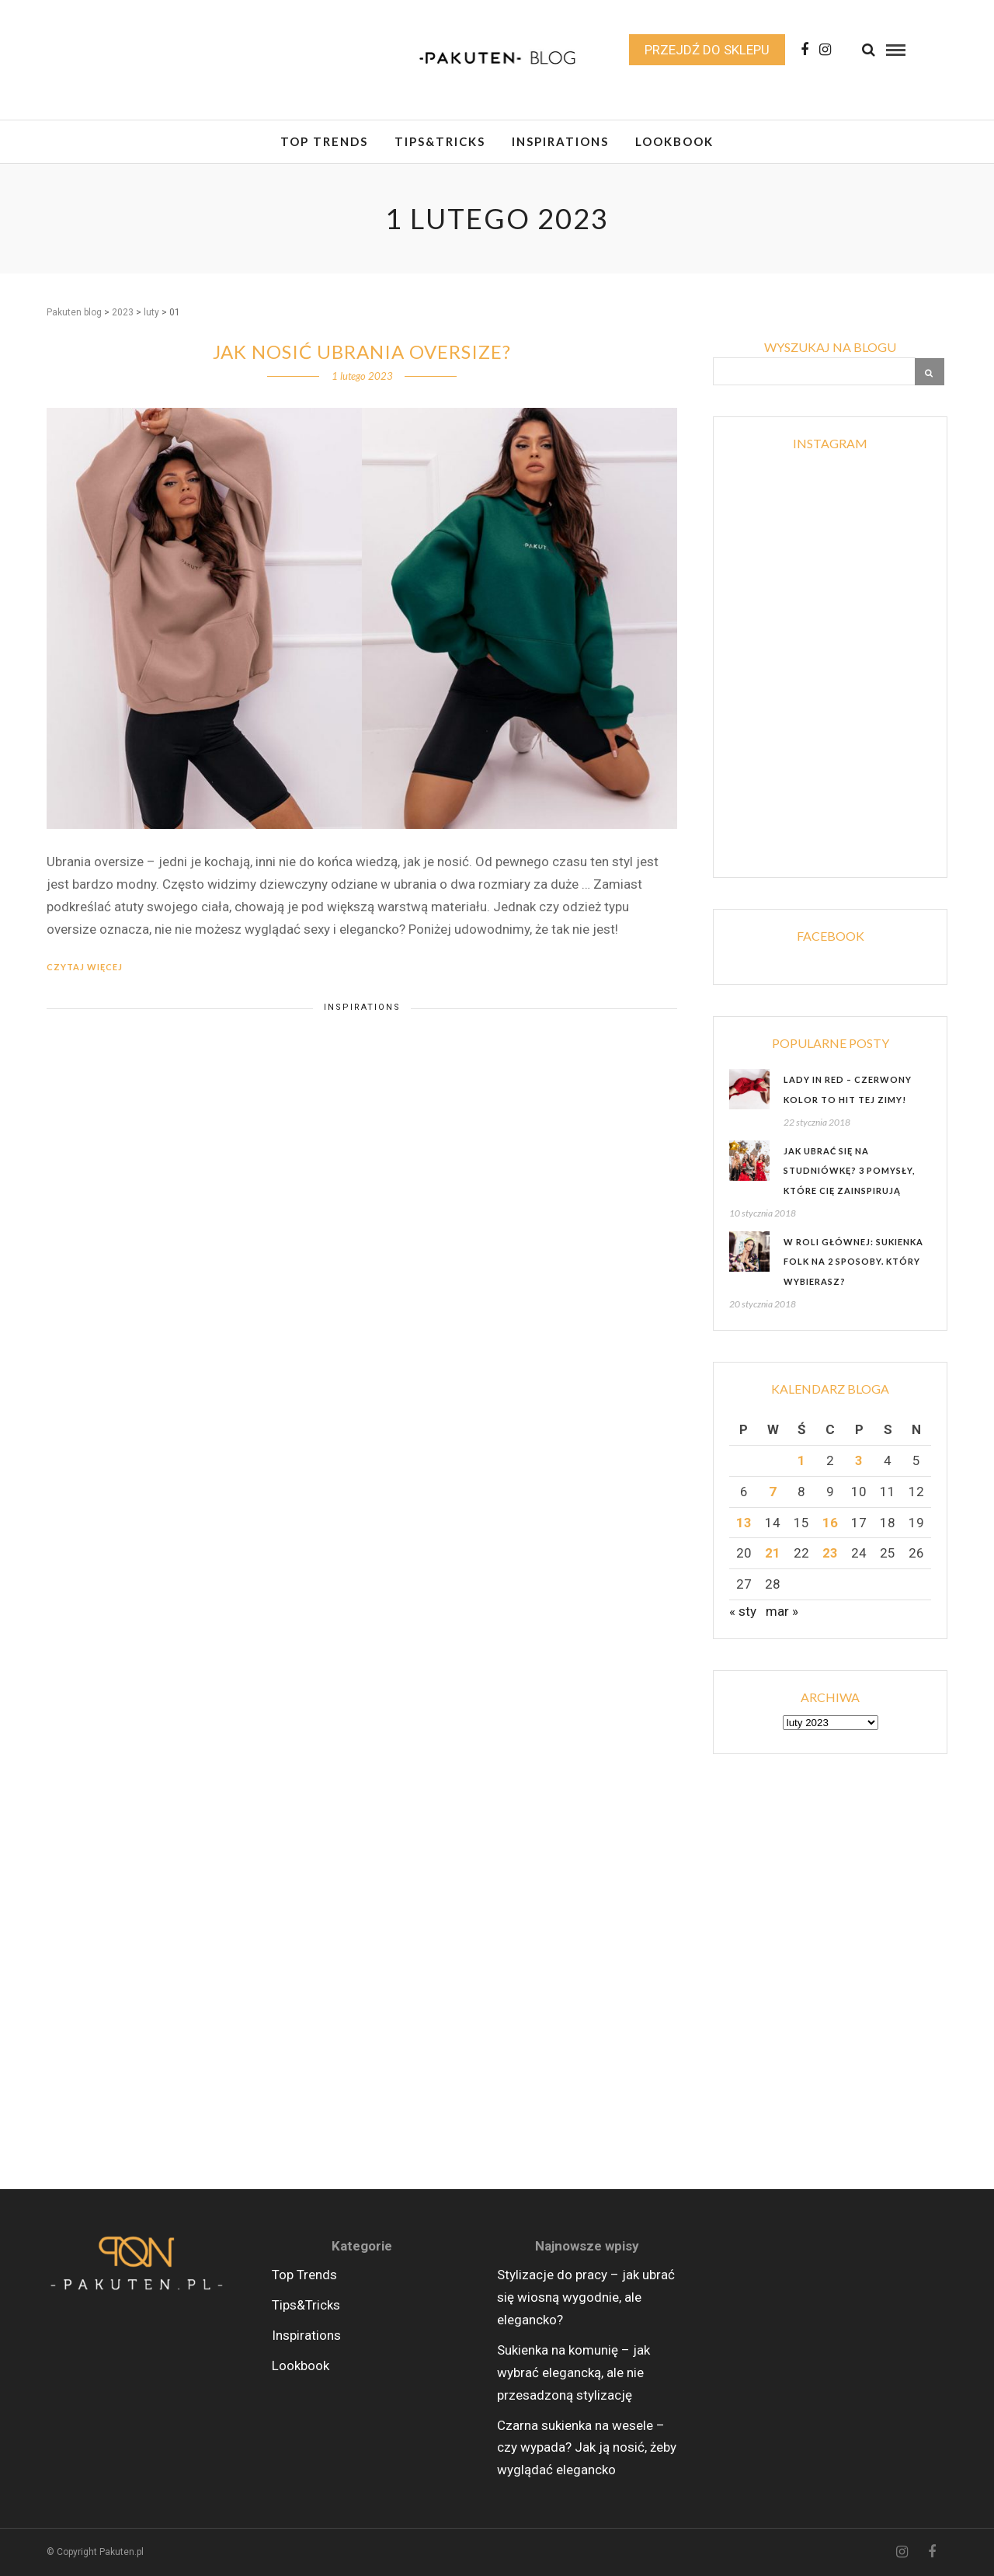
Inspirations (560, 141)
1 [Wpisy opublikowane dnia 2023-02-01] (801, 1460)
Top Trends (324, 141)
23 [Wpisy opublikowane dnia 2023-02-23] (830, 1553)
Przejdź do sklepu (707, 49)
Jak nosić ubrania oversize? (362, 351)
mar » (782, 1611)
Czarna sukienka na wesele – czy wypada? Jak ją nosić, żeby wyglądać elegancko (586, 2448)
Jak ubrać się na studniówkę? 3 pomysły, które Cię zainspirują (849, 1171)
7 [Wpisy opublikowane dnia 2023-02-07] (773, 1491)
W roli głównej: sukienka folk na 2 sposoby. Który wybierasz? (853, 1261)
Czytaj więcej (85, 967)
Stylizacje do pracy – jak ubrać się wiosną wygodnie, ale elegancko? (586, 2297)
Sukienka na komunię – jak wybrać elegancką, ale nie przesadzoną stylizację (573, 2372)
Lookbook (674, 141)
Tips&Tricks (439, 141)
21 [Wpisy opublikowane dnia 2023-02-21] (772, 1553)
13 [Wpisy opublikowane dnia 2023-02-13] (744, 1522)
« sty (742, 1611)
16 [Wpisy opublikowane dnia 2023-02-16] (830, 1522)
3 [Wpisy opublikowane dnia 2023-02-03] (859, 1460)
